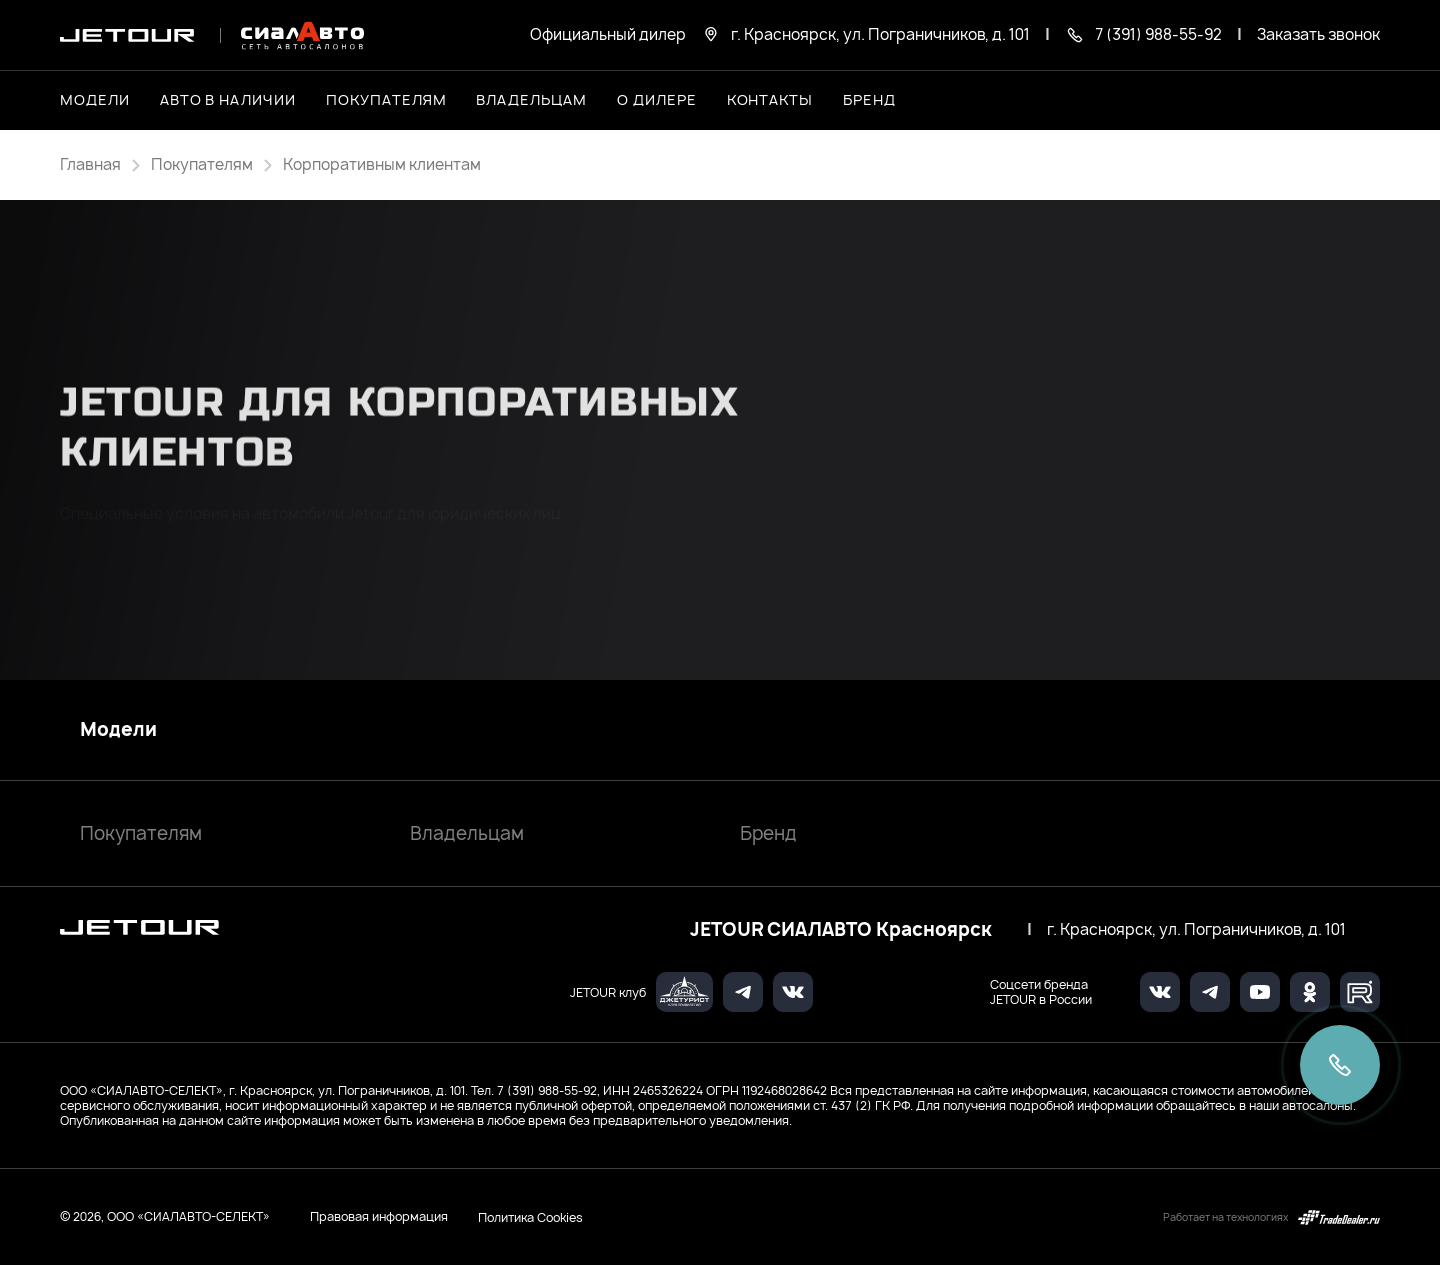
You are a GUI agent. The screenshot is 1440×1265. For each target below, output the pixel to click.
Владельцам (467, 833)
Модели (118, 730)
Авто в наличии (228, 99)
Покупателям (141, 833)
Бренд (768, 833)
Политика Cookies (530, 1217)
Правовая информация (379, 1216)
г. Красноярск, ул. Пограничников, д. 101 (1196, 930)
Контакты (770, 99)
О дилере (657, 99)
